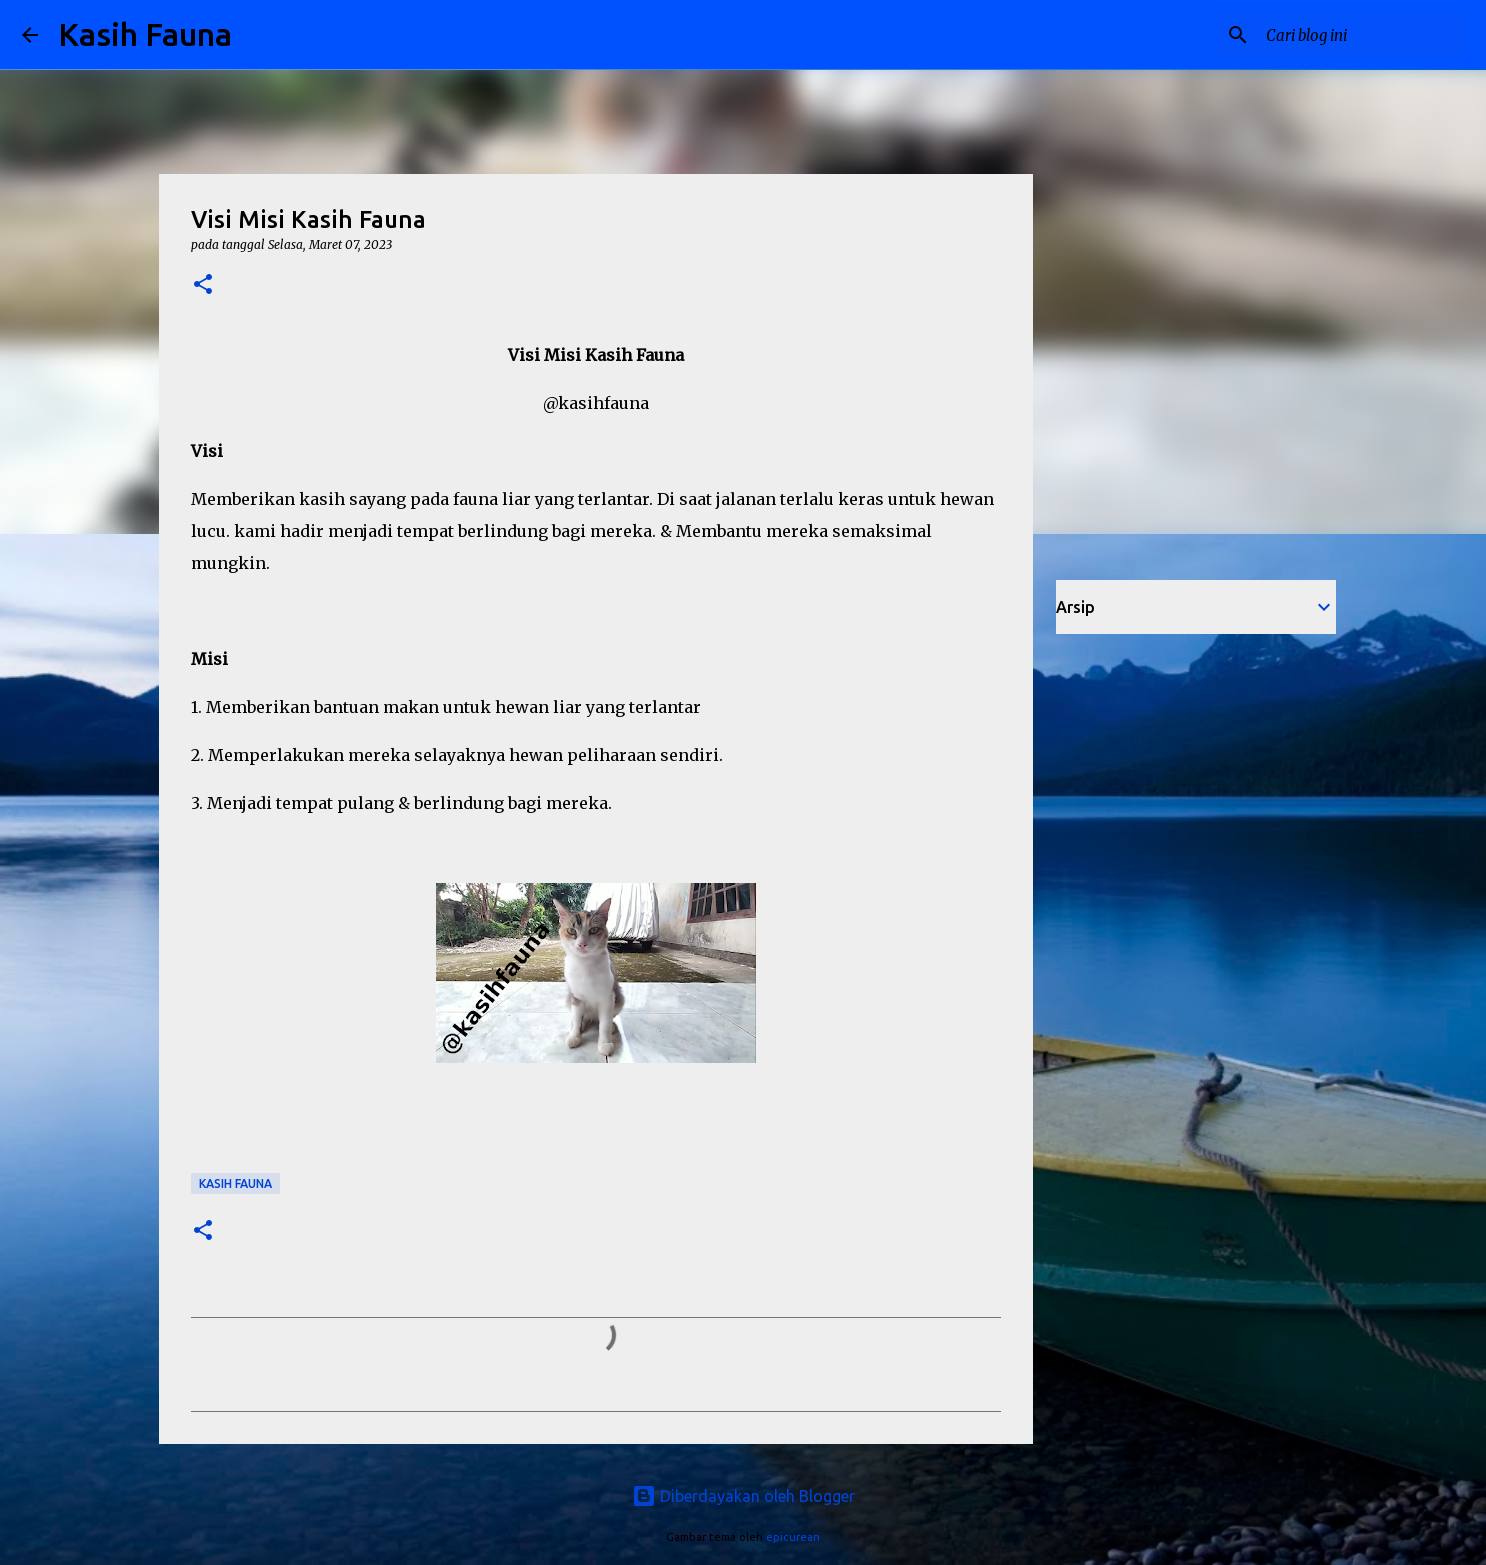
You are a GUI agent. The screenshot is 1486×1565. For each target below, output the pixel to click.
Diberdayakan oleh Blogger (743, 1496)
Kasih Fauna (145, 34)
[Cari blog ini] (1363, 35)
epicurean (793, 1537)
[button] (203, 285)
